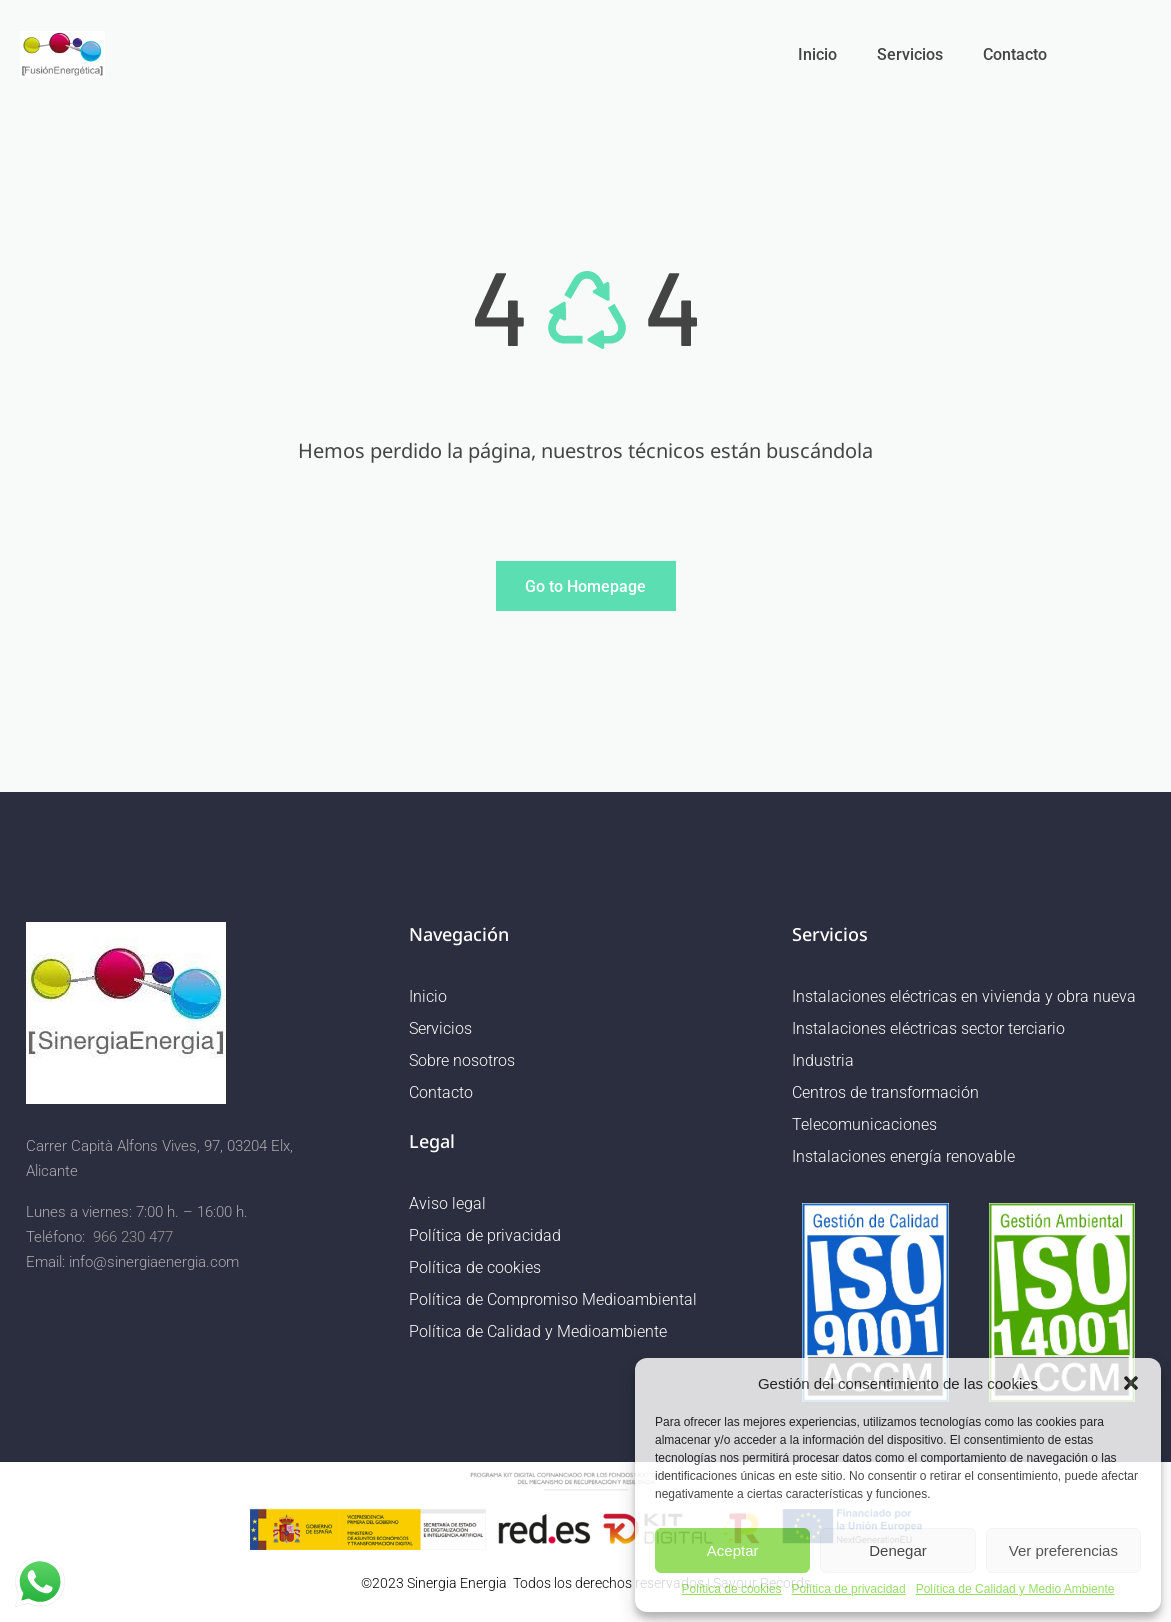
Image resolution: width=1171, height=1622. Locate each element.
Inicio (817, 54)
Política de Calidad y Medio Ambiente (1015, 1589)
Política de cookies (732, 1589)
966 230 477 (133, 1237)
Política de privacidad (849, 1589)
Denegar (898, 1550)
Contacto (1015, 54)
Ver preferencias (1063, 1550)
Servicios (910, 54)
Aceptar (733, 1550)
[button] (1131, 1383)
